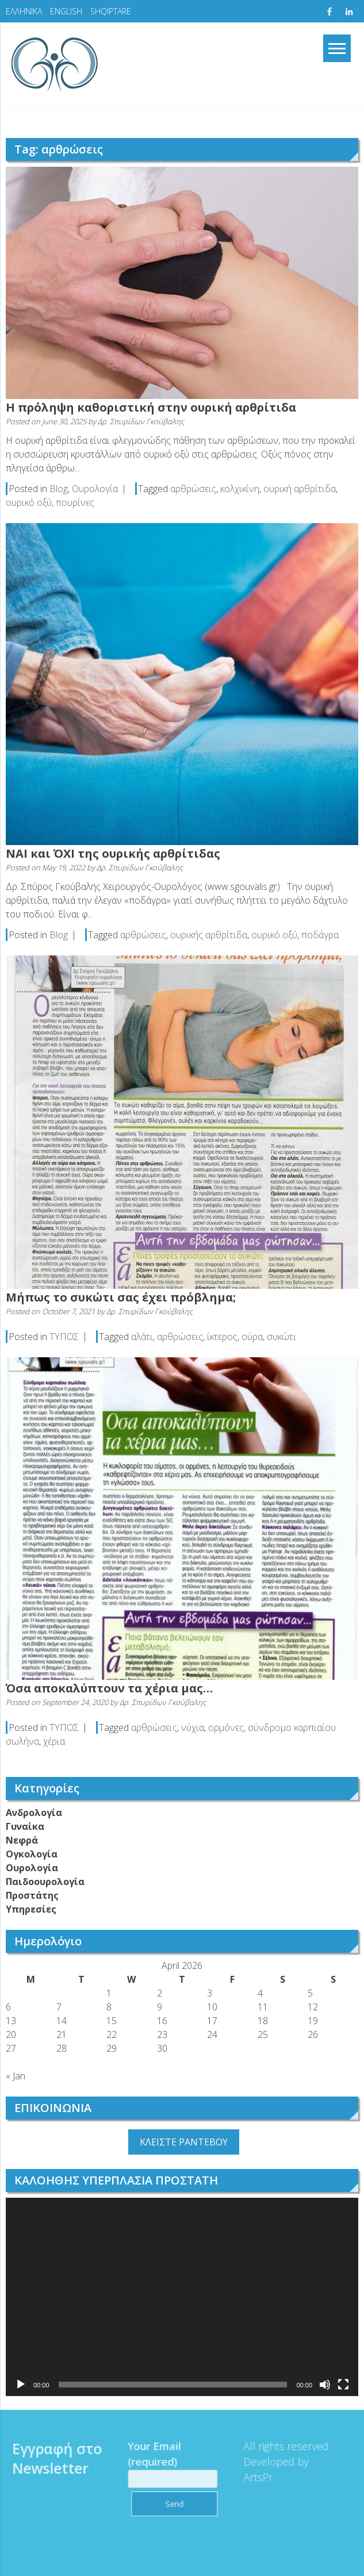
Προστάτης (32, 1895)
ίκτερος (222, 1336)
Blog (58, 488)
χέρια (54, 1741)
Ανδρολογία (34, 1812)
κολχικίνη (239, 488)
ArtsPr (249, 2477)
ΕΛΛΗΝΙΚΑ (24, 11)
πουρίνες (75, 502)
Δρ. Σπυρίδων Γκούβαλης (141, 421)
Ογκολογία (32, 1854)
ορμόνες (226, 1727)
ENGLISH (66, 11)
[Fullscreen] (343, 2384)
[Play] (20, 2384)
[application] (182, 2297)
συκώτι (281, 1336)
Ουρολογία (95, 488)
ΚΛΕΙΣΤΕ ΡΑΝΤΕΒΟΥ (184, 2142)
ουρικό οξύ (29, 502)
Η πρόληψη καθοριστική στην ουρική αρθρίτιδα (151, 407)
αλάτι (142, 1336)
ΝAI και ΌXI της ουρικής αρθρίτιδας (113, 853)
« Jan (15, 2076)
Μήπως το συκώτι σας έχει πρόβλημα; (121, 1297)
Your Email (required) (163, 2462)
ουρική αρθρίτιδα (299, 488)
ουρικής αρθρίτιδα (208, 934)
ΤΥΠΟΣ (64, 1336)
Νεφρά (22, 1840)
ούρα (252, 1336)
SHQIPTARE (110, 11)
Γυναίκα (25, 1826)
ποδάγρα (320, 934)
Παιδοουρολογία (45, 1881)
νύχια (192, 1727)
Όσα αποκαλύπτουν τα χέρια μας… (109, 1688)
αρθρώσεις (193, 488)
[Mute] (325, 2384)
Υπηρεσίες (31, 1909)
